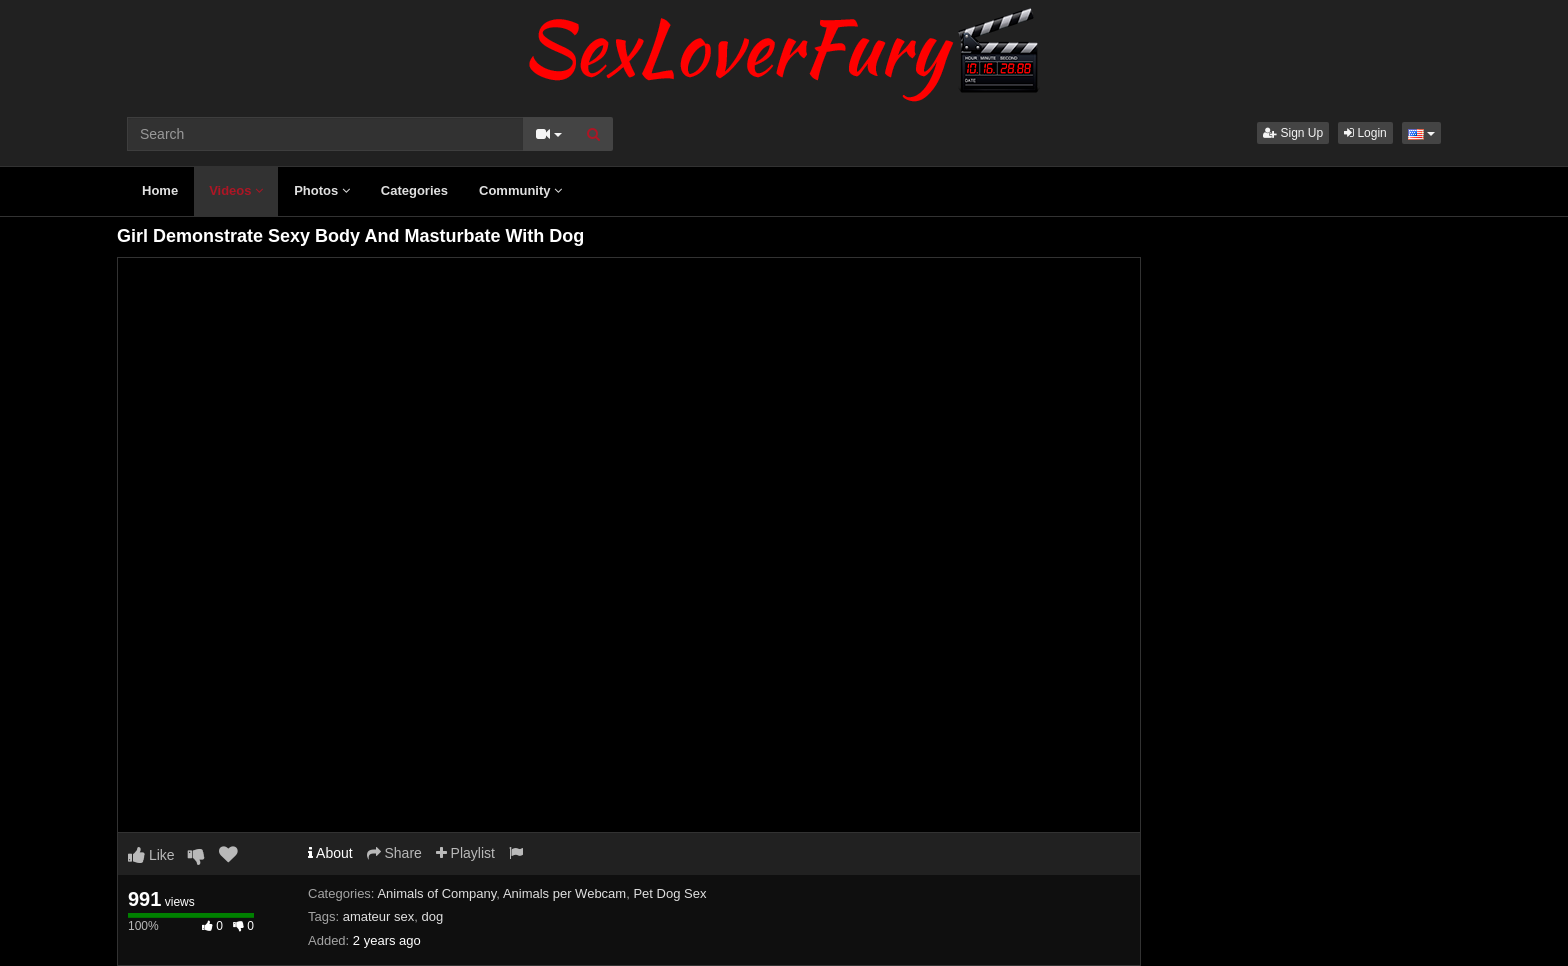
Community (520, 190)
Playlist (465, 853)
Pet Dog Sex (669, 893)
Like (151, 855)
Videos (236, 190)
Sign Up (1293, 133)
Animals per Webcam (564, 893)
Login (1365, 133)
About (330, 853)
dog (432, 916)
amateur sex (379, 916)
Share (394, 853)
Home (160, 190)
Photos (322, 190)
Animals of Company (436, 893)
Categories (414, 190)
